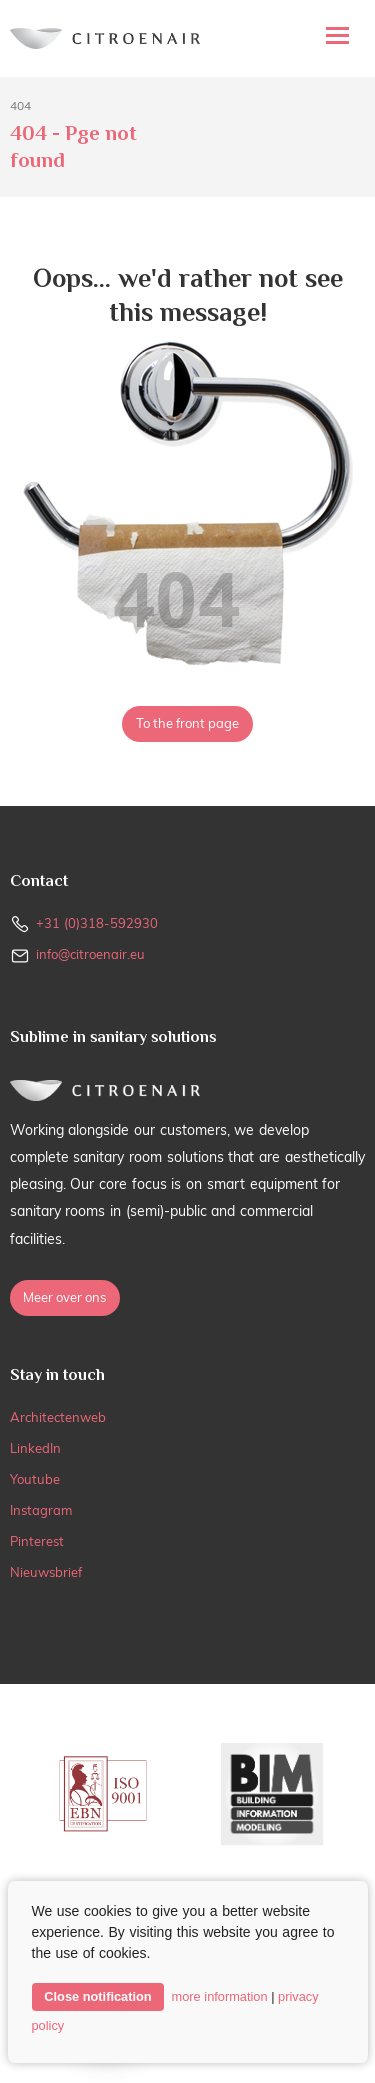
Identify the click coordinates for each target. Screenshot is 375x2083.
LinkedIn (35, 1448)
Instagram (41, 1510)
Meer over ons (64, 1297)
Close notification (97, 1996)
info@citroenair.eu (90, 954)
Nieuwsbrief (46, 1572)
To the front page (187, 723)
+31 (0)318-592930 (97, 923)
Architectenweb (58, 1417)
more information (220, 1996)
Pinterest (37, 1541)
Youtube (35, 1479)
